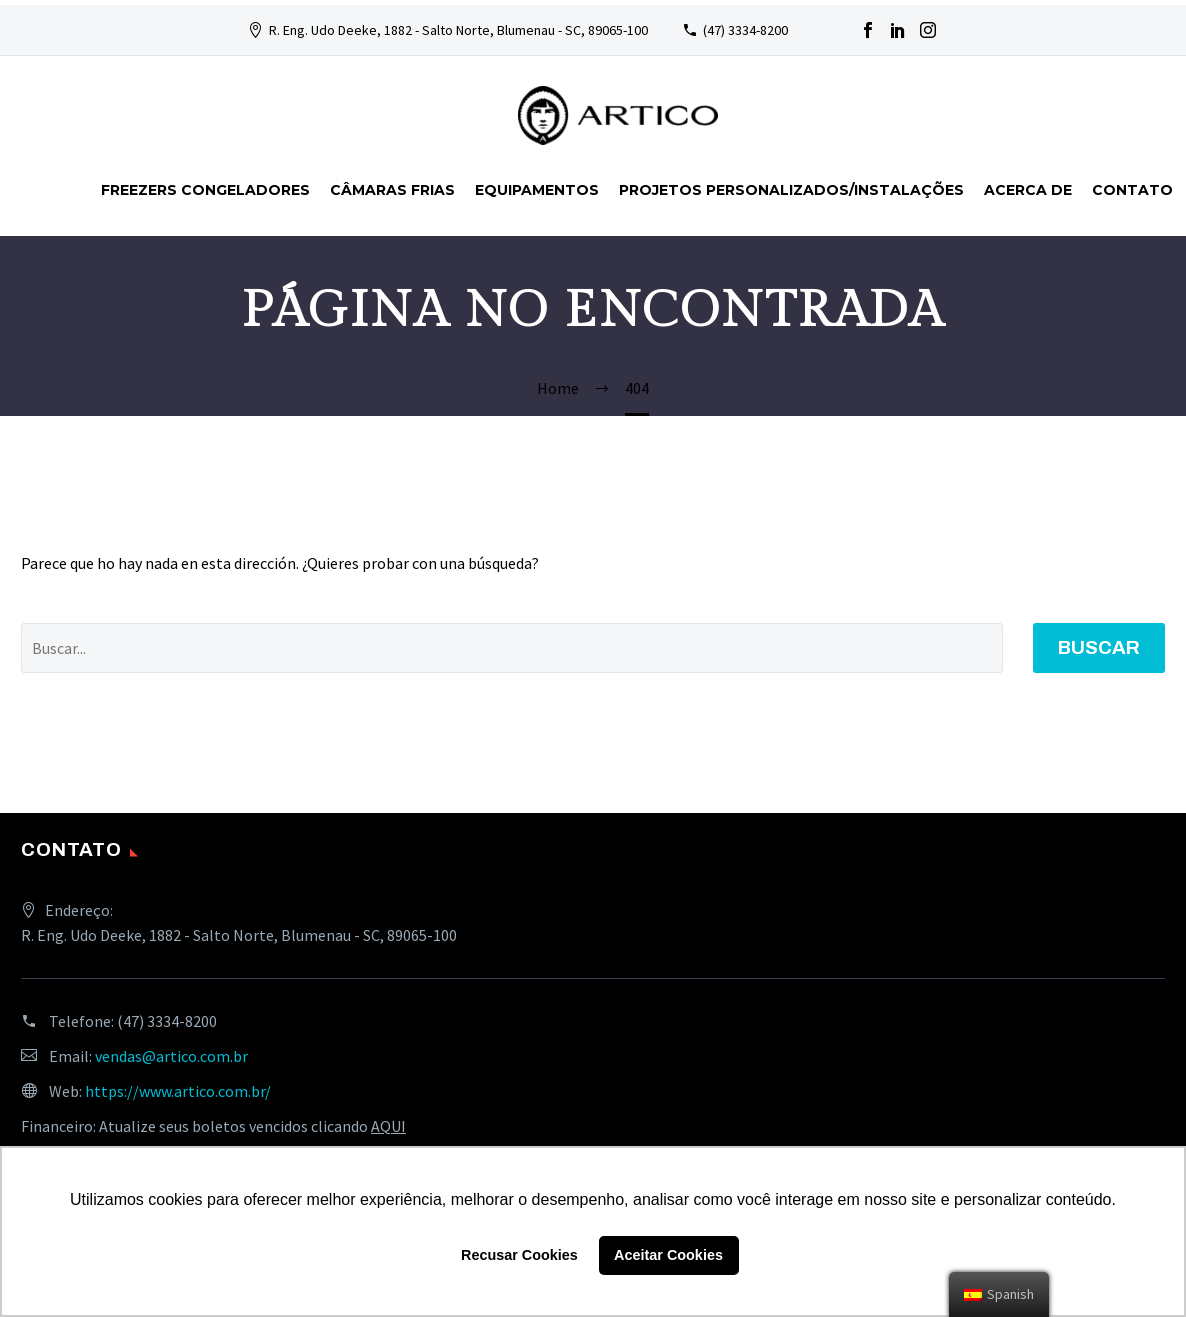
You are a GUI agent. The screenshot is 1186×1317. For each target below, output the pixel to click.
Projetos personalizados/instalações (791, 190)
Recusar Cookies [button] (519, 1255)
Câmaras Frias (392, 190)
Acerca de (1028, 190)
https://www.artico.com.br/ (178, 1091)
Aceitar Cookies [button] (668, 1255)
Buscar (1099, 647)
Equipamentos (537, 190)
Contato (1132, 190)
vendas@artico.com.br (171, 1056)
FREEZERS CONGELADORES (205, 190)
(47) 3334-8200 (745, 30)
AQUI (388, 1126)
